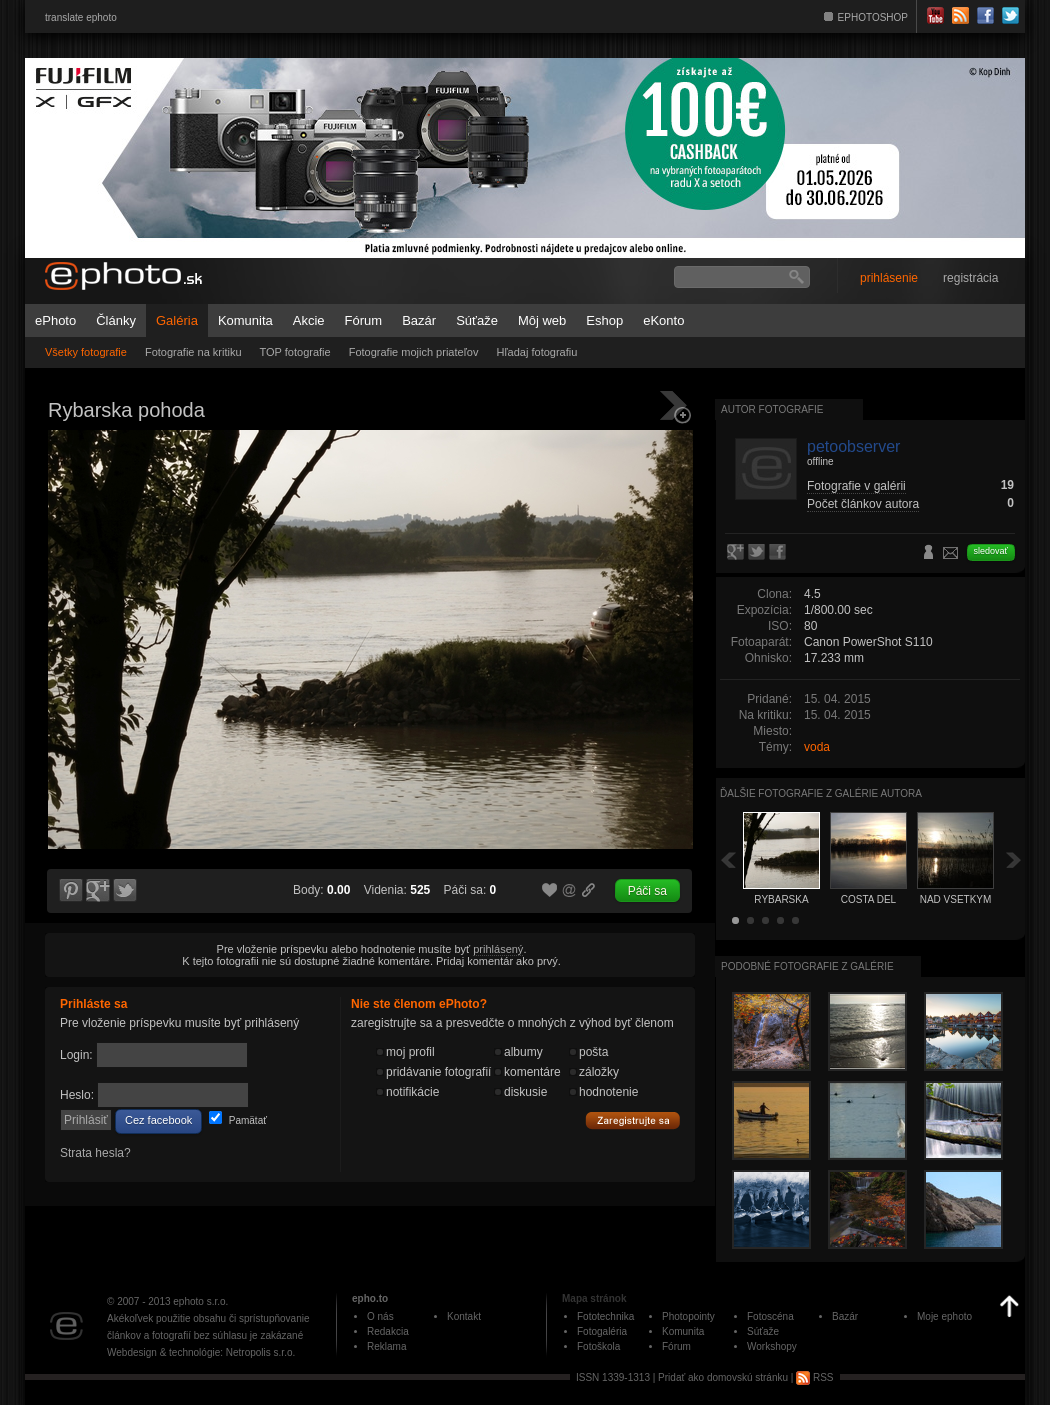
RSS (814, 1377)
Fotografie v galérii (856, 486)
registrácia (970, 278)
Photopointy (688, 1316)
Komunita (245, 320)
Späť (728, 859)
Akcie (309, 320)
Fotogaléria (602, 1331)
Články (116, 320)
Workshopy (772, 1346)
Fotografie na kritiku (193, 352)
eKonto (663, 320)
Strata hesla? (95, 1153)
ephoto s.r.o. (200, 1301)
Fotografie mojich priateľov (414, 352)
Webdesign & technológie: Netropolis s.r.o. (201, 1352)
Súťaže (477, 320)
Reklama (386, 1346)
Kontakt (464, 1316)
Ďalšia (1014, 859)
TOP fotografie (295, 352)
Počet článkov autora (863, 504)
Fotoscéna (770, 1316)
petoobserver (853, 446)
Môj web (542, 320)
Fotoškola (598, 1346)
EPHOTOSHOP (873, 17)
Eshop (604, 320)
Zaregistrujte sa (633, 1121)
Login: (76, 1055)
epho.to (370, 1298)
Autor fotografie (772, 409)
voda (817, 747)
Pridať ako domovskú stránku (723, 1377)
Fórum (364, 320)
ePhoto (55, 320)
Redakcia (388, 1331)
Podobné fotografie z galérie (807, 966)
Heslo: (77, 1095)
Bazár (419, 320)
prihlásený (498, 949)
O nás (380, 1316)
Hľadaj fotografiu (536, 352)
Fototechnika (605, 1316)
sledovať (991, 551)
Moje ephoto (944, 1316)
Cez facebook (158, 1120)
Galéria (177, 320)
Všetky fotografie (86, 352)
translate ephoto (81, 17)
